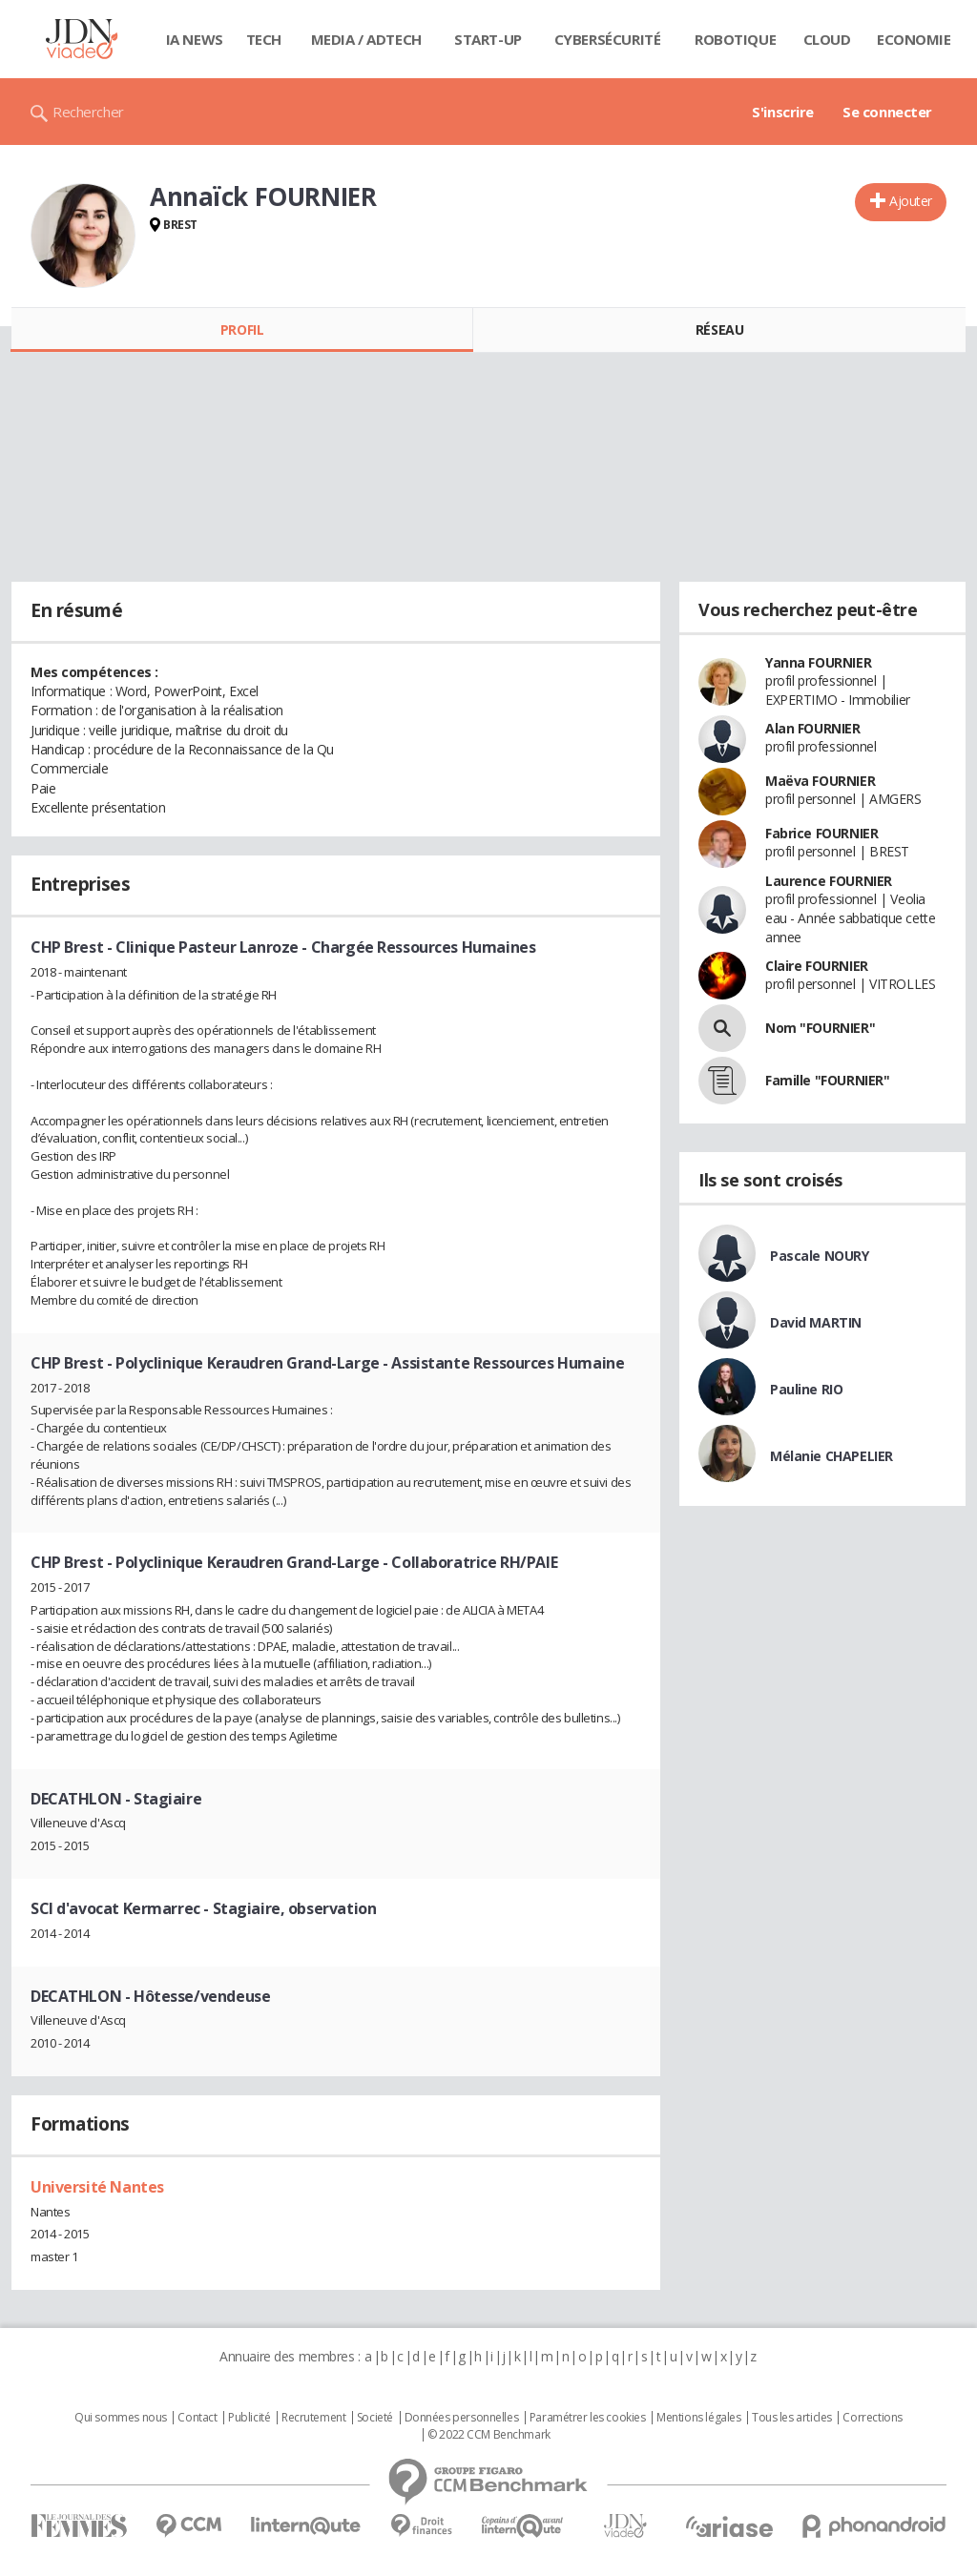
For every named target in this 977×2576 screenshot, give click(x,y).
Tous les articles (792, 2417)
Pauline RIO (806, 1389)
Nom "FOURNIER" (820, 1028)
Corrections (872, 2417)
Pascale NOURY (819, 1256)
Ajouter (910, 201)
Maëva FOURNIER (820, 781)
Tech (263, 39)
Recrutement (313, 2417)
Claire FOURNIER (816, 966)
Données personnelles (462, 2417)
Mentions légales (698, 2417)
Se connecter (887, 111)
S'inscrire (783, 111)
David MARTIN (816, 1322)
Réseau (719, 329)
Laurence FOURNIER (828, 881)
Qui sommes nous (120, 2417)
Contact (197, 2417)
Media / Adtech (366, 39)
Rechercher (88, 111)
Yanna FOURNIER (818, 662)
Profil (241, 329)
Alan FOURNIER (813, 728)
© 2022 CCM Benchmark (489, 2435)
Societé (375, 2417)
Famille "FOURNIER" (827, 1080)
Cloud (827, 39)
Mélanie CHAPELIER (831, 1456)
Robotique (735, 39)
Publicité (249, 2417)
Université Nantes (97, 2186)
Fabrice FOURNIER (821, 833)
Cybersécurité (607, 39)
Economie (914, 39)
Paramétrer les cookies (588, 2417)
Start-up (488, 39)
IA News (194, 39)
